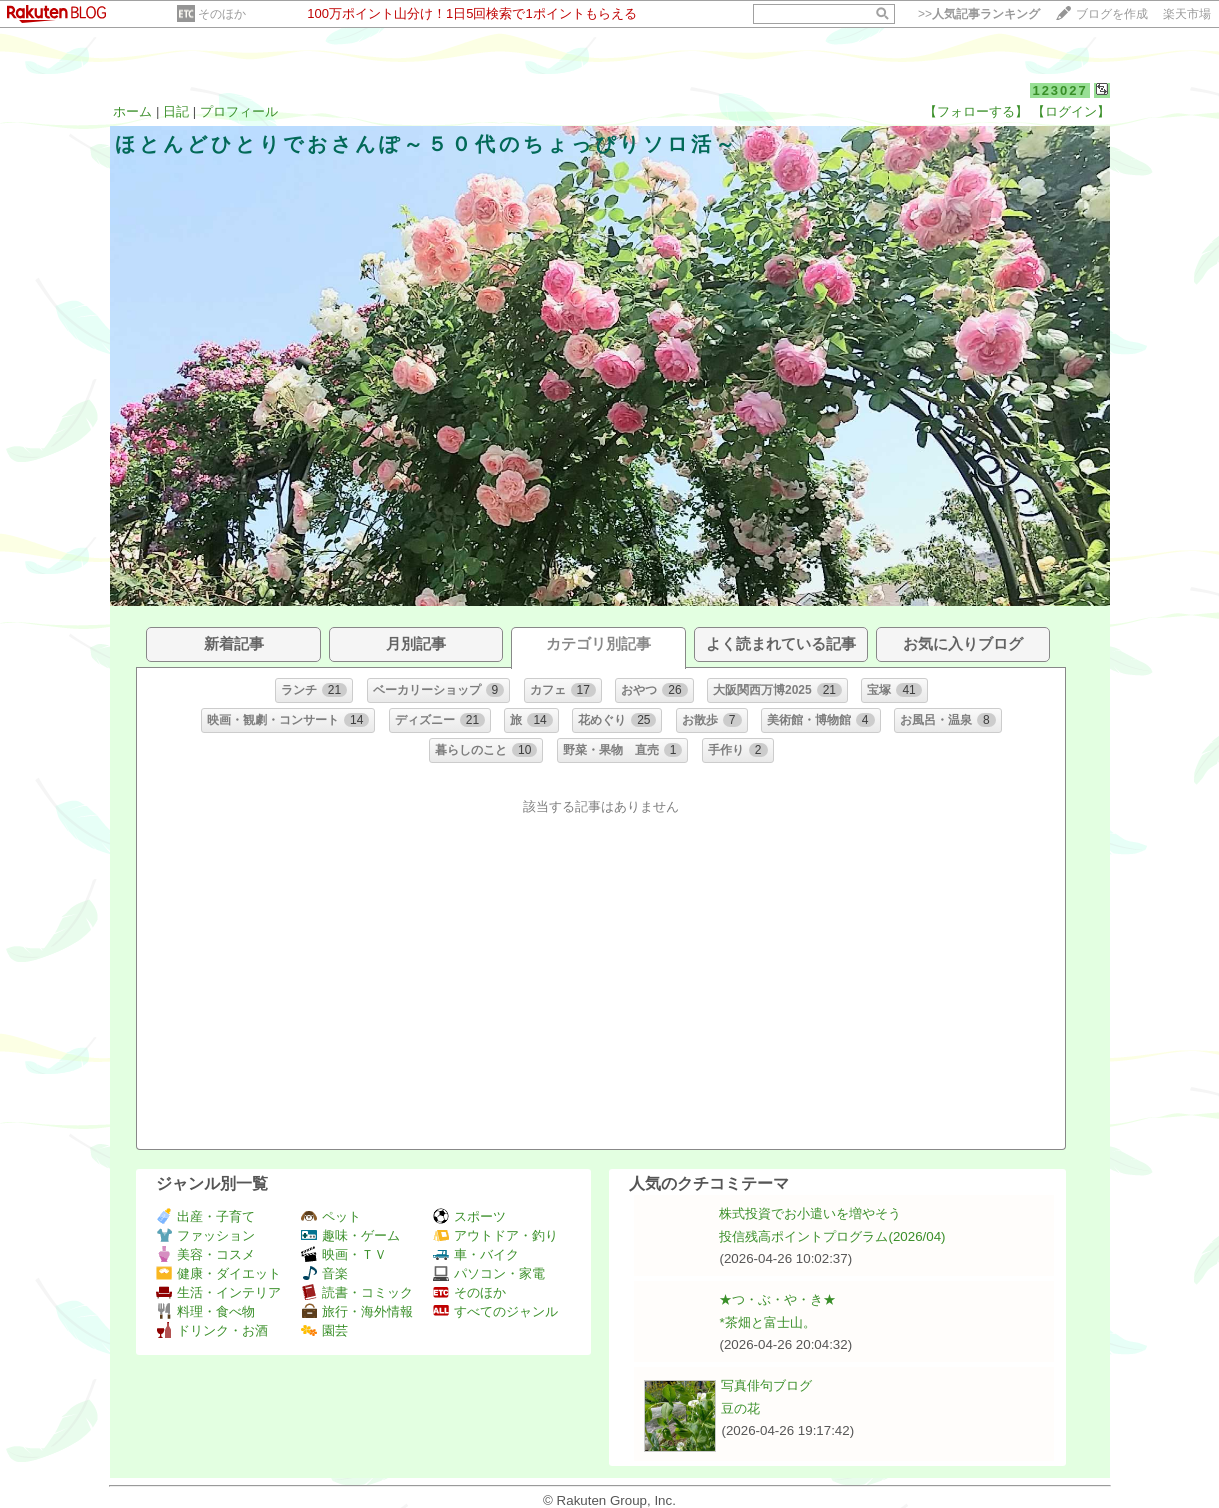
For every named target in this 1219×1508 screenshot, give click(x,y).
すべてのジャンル (495, 1311)
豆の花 (740, 1408)
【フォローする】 (976, 111)
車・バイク (476, 1254)
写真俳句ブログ (766, 1385)
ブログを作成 (1112, 14)
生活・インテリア (218, 1292)
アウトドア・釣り (495, 1235)
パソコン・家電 (489, 1273)
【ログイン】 (1071, 111)
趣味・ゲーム (350, 1235)
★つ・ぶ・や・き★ (777, 1299)
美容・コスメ (205, 1254)
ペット (331, 1216)
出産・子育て (205, 1216)
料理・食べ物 (205, 1311)
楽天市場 (1187, 14)
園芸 (324, 1330)
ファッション (205, 1235)
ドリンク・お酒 (212, 1330)
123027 (1059, 90)
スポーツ (469, 1216)
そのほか (222, 14)
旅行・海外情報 (357, 1311)
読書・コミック (357, 1292)
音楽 (324, 1273)
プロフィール (239, 111)
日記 (176, 111)
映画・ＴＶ (344, 1254)
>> (979, 14)
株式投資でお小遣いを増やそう (810, 1213)
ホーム (132, 111)
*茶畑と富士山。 (767, 1322)
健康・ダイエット (218, 1273)
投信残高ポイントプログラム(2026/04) (832, 1236)
